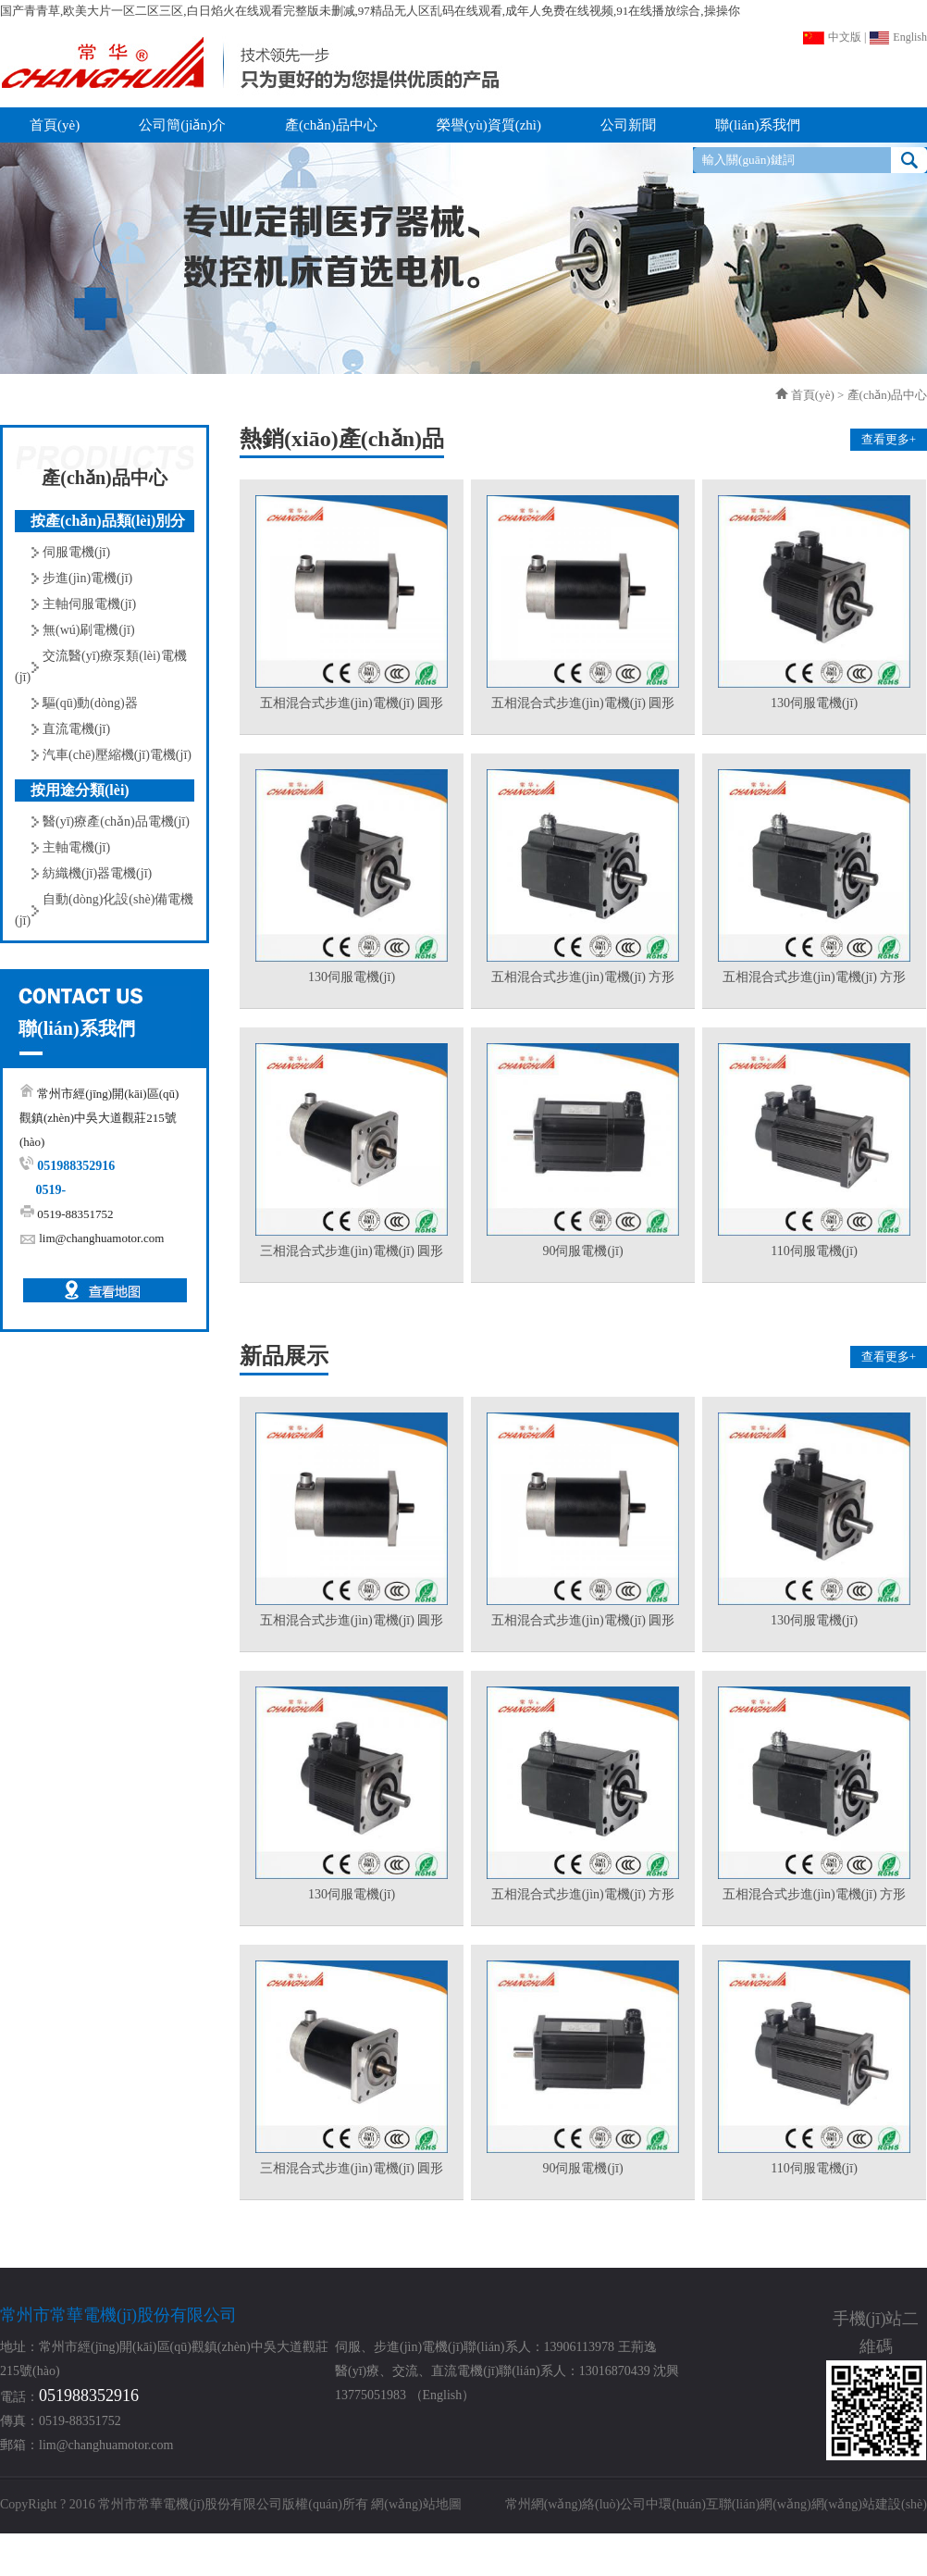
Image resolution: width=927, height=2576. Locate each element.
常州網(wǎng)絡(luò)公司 (576, 2504)
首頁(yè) (812, 395)
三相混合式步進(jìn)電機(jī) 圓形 (352, 1251)
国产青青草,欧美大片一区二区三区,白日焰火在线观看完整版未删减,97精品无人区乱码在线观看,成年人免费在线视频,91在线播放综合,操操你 (370, 11)
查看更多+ (888, 439)
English (898, 37)
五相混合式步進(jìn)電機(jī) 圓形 (352, 703)
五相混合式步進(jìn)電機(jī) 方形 (583, 977)
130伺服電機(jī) (814, 703)
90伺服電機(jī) (582, 1251)
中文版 (831, 37)
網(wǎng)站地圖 (416, 2504)
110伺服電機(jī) (814, 1251)
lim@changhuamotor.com (101, 1238)
